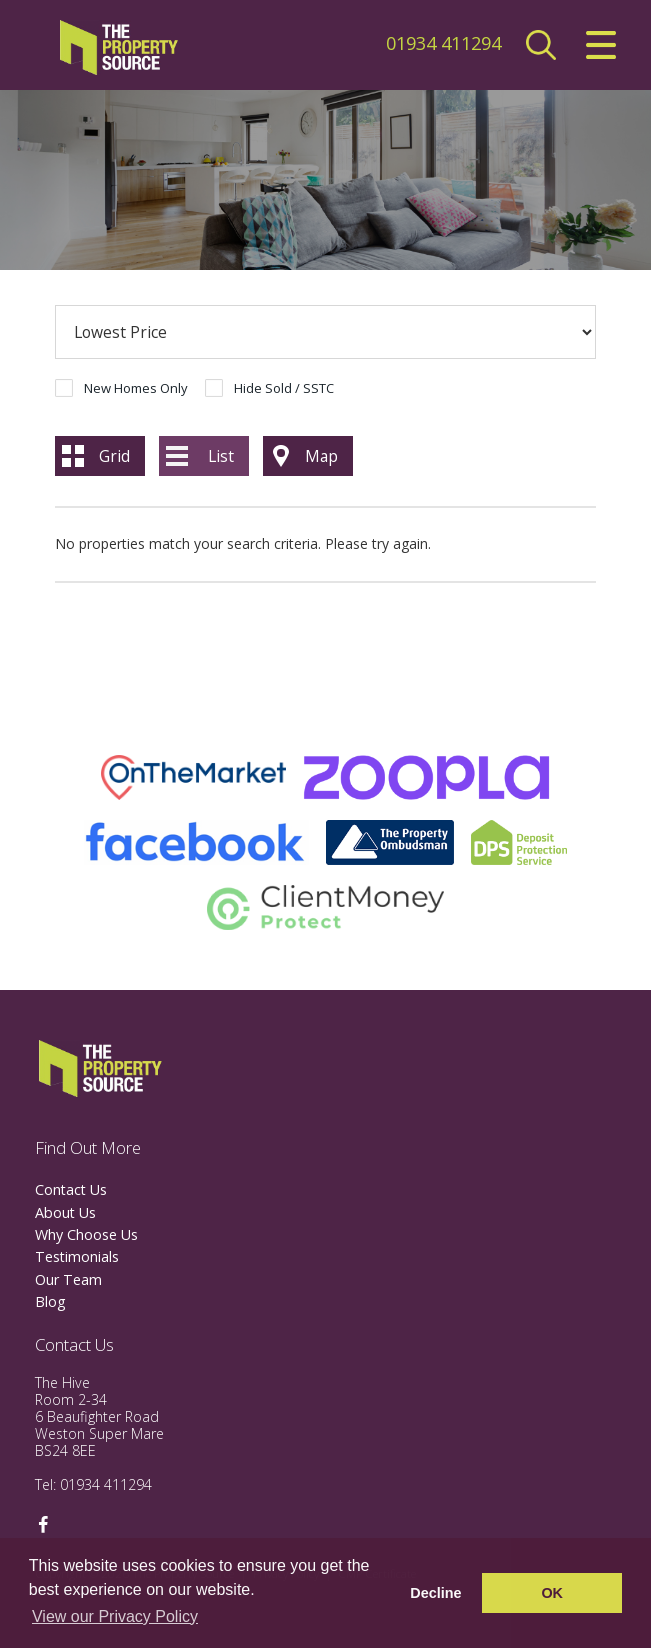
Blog (50, 1301)
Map (321, 456)
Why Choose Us (86, 1234)
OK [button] (552, 1593)
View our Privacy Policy (115, 1616)
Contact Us (71, 1189)
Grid (114, 456)
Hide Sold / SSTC (284, 388)
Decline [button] (435, 1593)
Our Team (68, 1279)
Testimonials (77, 1256)
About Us (65, 1212)
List (221, 456)
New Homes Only (136, 388)
